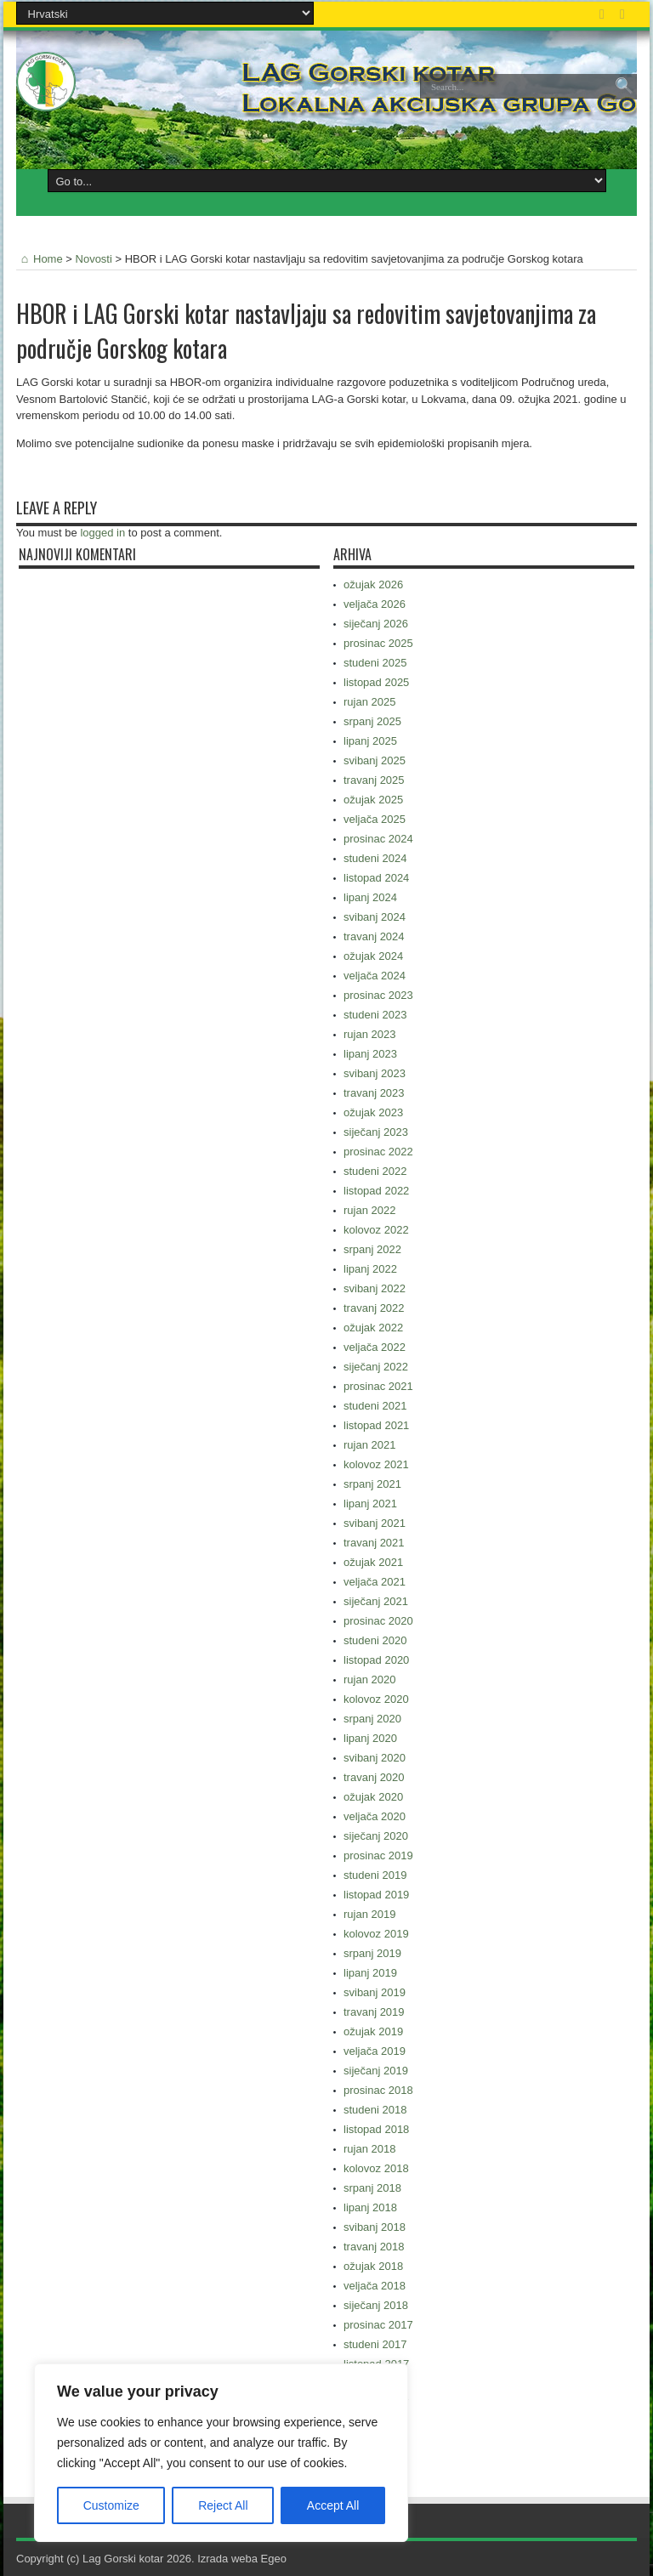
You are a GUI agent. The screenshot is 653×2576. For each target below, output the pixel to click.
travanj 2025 (374, 780)
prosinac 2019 (378, 1855)
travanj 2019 (374, 2012)
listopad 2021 (376, 1425)
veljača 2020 (375, 1816)
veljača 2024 (375, 975)
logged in (102, 532)
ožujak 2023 (373, 1112)
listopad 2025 (376, 682)
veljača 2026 (375, 604)
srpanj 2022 (372, 1249)
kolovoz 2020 (376, 1699)
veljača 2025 (375, 819)
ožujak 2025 (373, 799)
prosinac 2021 (378, 1386)
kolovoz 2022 (376, 1229)
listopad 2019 (376, 1894)
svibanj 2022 (375, 1288)
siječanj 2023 (376, 1132)
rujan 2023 (369, 1034)
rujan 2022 (369, 1210)
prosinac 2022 (378, 1151)
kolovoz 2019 (376, 1933)
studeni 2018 (375, 2109)
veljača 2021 (375, 1581)
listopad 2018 (376, 2129)
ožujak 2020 (373, 1796)
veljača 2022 (375, 1347)
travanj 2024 (374, 936)
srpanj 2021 (372, 1484)
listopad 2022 (376, 1190)
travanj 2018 (374, 2246)
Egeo (274, 2558)
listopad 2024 (376, 877)
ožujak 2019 (373, 2031)
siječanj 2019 (376, 2070)
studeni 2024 (375, 858)
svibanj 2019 (375, 1992)
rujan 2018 (369, 2148)
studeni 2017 (375, 2344)
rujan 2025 (369, 701)
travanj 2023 (374, 1093)
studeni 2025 (375, 662)
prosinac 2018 (378, 2090)
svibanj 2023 (375, 1073)
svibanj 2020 (375, 1757)
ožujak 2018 (373, 2266)
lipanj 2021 (370, 1503)
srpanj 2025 (372, 721)
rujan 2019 (369, 1914)
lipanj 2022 (370, 1268)
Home (39, 258)
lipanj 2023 (370, 1053)
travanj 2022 (374, 1308)
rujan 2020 (369, 1679)
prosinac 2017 (378, 2324)
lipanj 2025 (370, 741)
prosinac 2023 (378, 995)
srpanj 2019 (372, 1953)
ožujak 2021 (373, 1562)
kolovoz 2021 (376, 1464)
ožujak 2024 (373, 956)
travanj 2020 (374, 1777)
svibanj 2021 (375, 1523)
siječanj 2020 (376, 1836)
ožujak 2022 (373, 1327)
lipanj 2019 (370, 1972)
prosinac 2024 (378, 838)
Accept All (333, 2505)
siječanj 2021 (376, 1601)
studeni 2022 (375, 1171)
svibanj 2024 (375, 917)
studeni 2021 (375, 1405)
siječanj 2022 (376, 1366)
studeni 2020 (375, 1640)
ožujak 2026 (373, 584)
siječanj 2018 (376, 2305)
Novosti (94, 258)
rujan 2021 (369, 1444)
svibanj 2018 (375, 2227)
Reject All (222, 2505)
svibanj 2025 (375, 760)
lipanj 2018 (370, 2207)
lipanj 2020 (370, 1738)
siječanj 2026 (376, 623)
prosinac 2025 (378, 643)
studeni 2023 (375, 1014)
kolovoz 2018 (376, 2168)
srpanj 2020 (372, 1718)
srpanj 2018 (372, 2188)
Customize (111, 2505)
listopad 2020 (376, 1660)
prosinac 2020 (378, 1620)
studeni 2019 (375, 1875)
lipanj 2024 (370, 897)
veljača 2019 (375, 2051)
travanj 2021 (374, 1542)
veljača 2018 (375, 2285)
